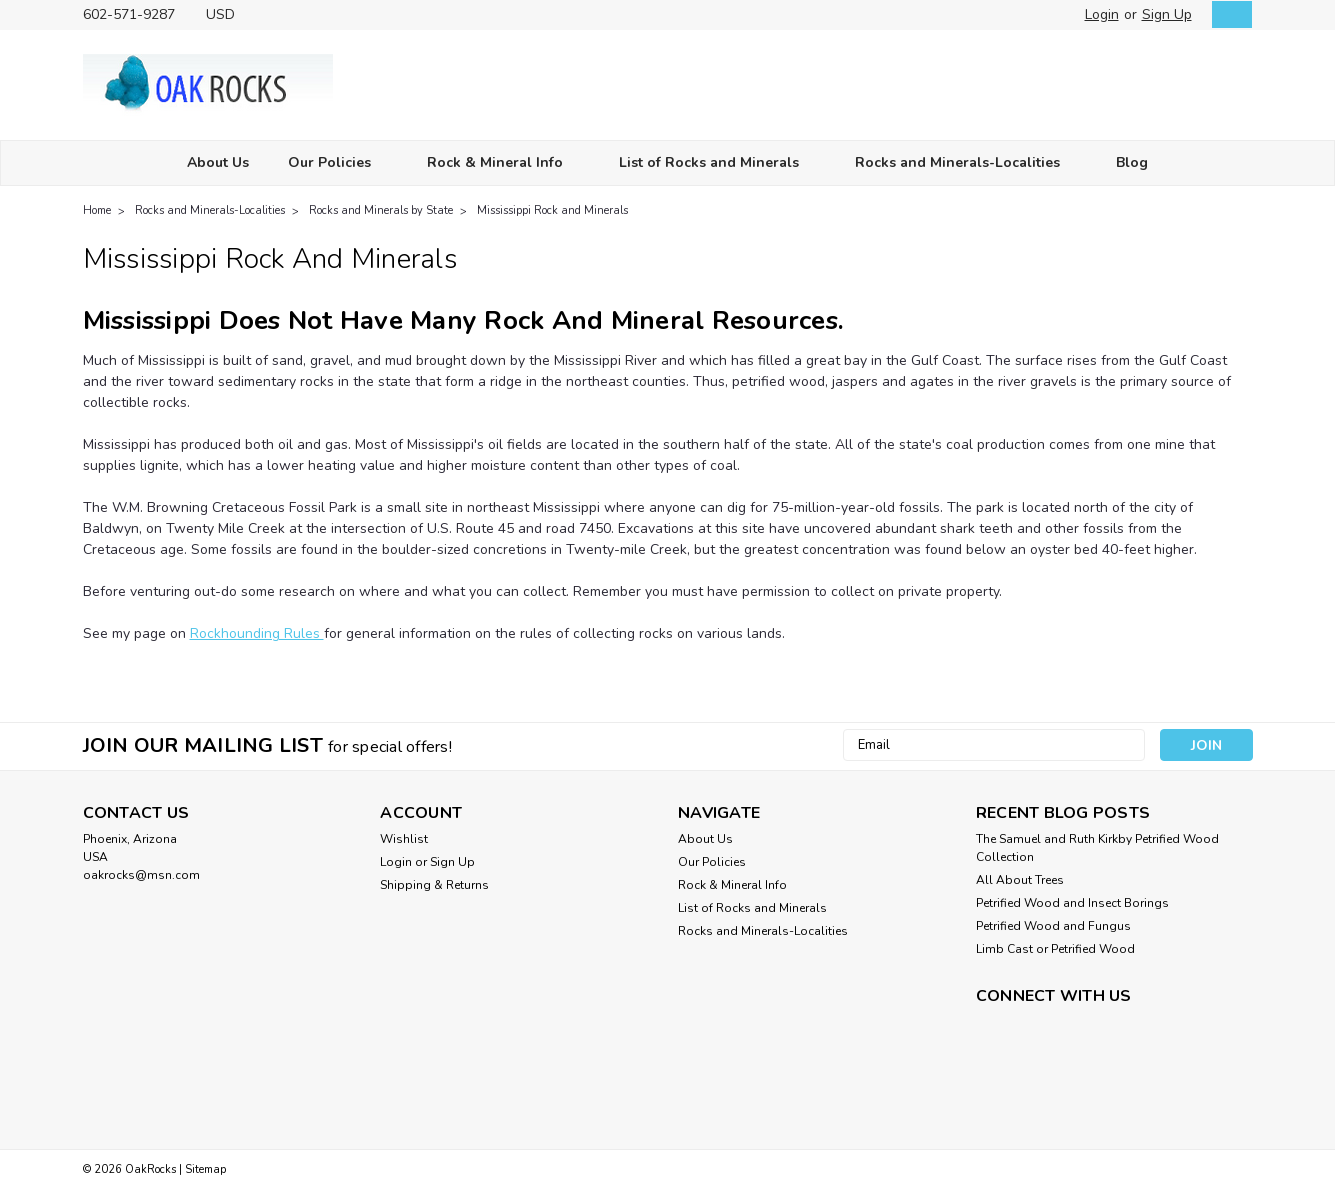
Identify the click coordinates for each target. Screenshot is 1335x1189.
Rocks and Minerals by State (381, 210)
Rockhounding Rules (257, 633)
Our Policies (338, 163)
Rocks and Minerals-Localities (966, 163)
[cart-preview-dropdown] (1227, 14)
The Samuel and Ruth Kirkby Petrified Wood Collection (1097, 848)
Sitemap (205, 1169)
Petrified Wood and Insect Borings (1072, 903)
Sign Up (1167, 14)
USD (228, 14)
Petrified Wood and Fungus (1053, 926)
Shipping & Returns (434, 885)
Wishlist (404, 839)
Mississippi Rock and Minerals (552, 210)
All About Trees (1020, 880)
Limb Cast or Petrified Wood (1055, 949)
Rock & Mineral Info (503, 163)
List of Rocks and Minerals (717, 163)
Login (1102, 14)
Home (97, 210)
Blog (1132, 162)
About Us (218, 162)
